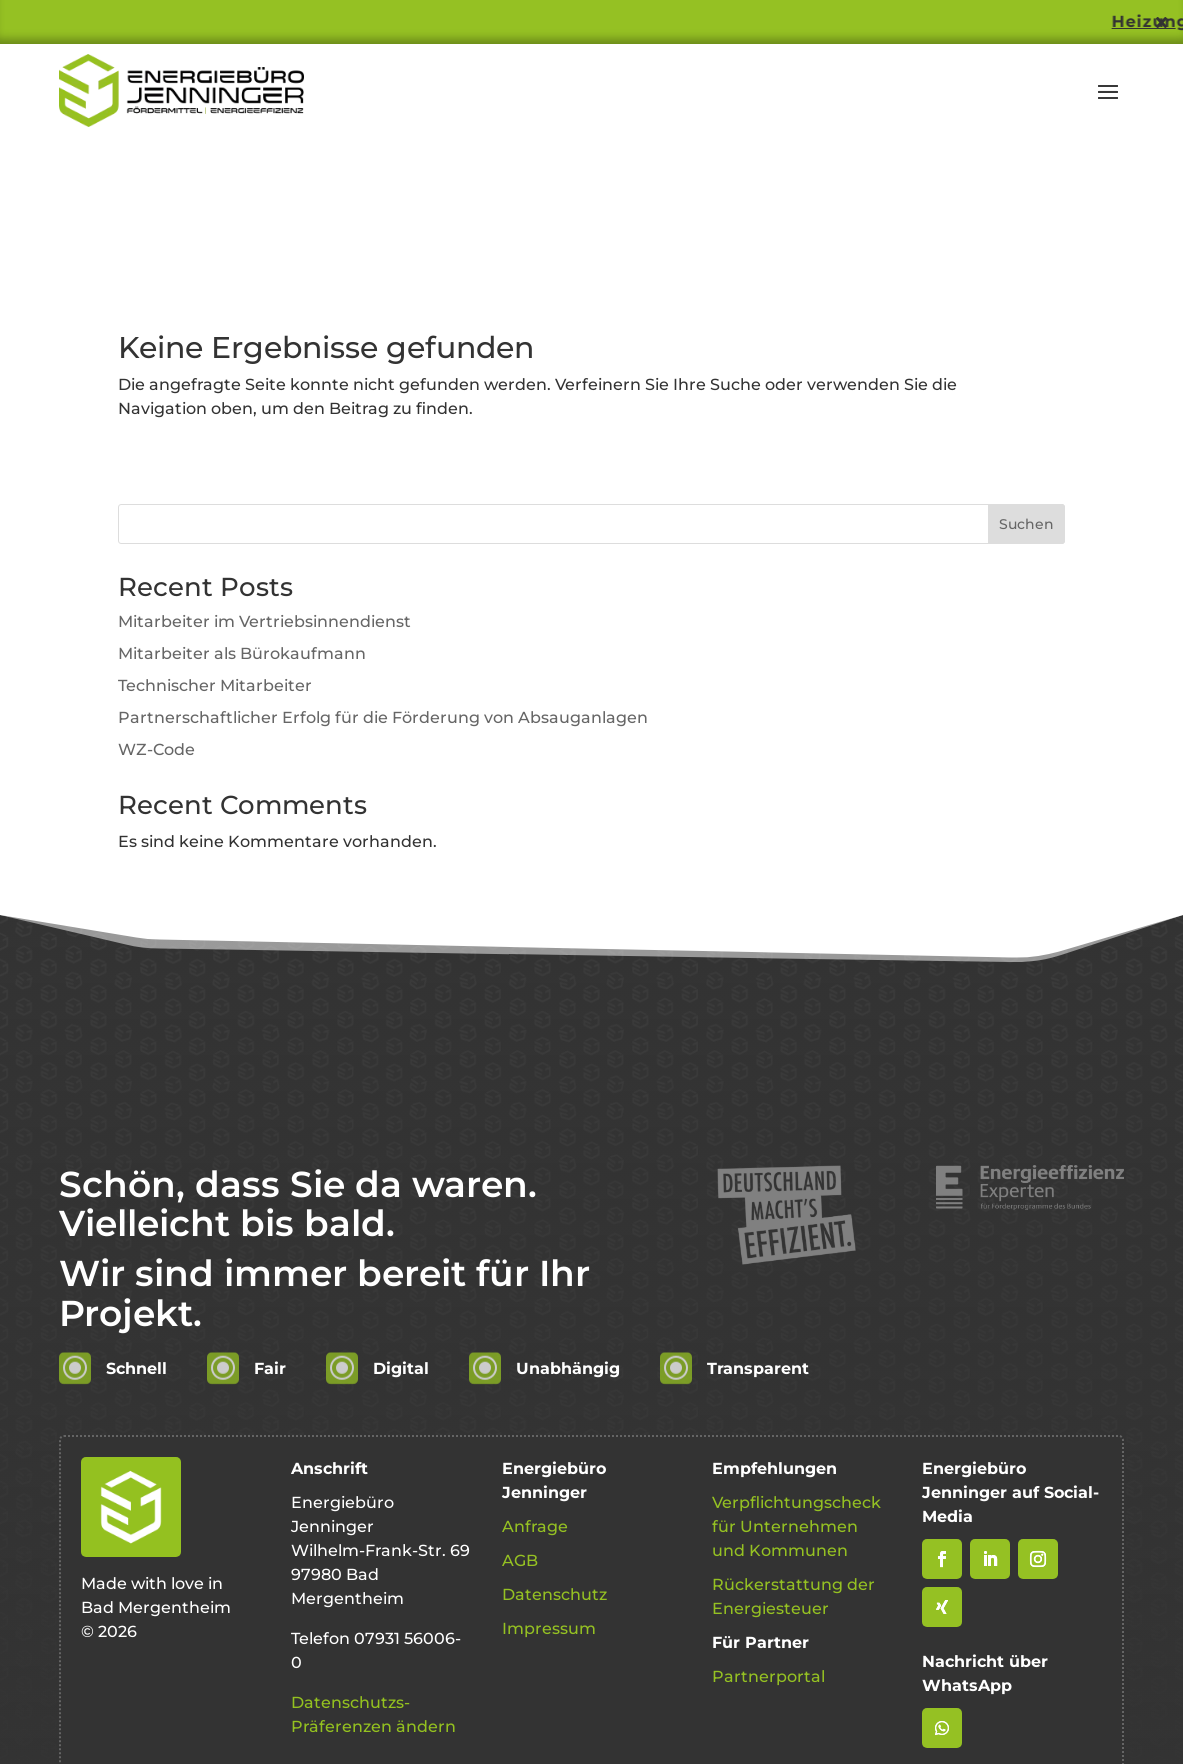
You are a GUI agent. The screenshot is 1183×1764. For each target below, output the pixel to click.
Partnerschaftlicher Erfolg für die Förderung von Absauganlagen (383, 717)
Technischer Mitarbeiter (215, 685)
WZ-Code (156, 749)
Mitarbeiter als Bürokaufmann (242, 653)
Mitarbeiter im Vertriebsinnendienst (264, 621)
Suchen (1026, 524)
